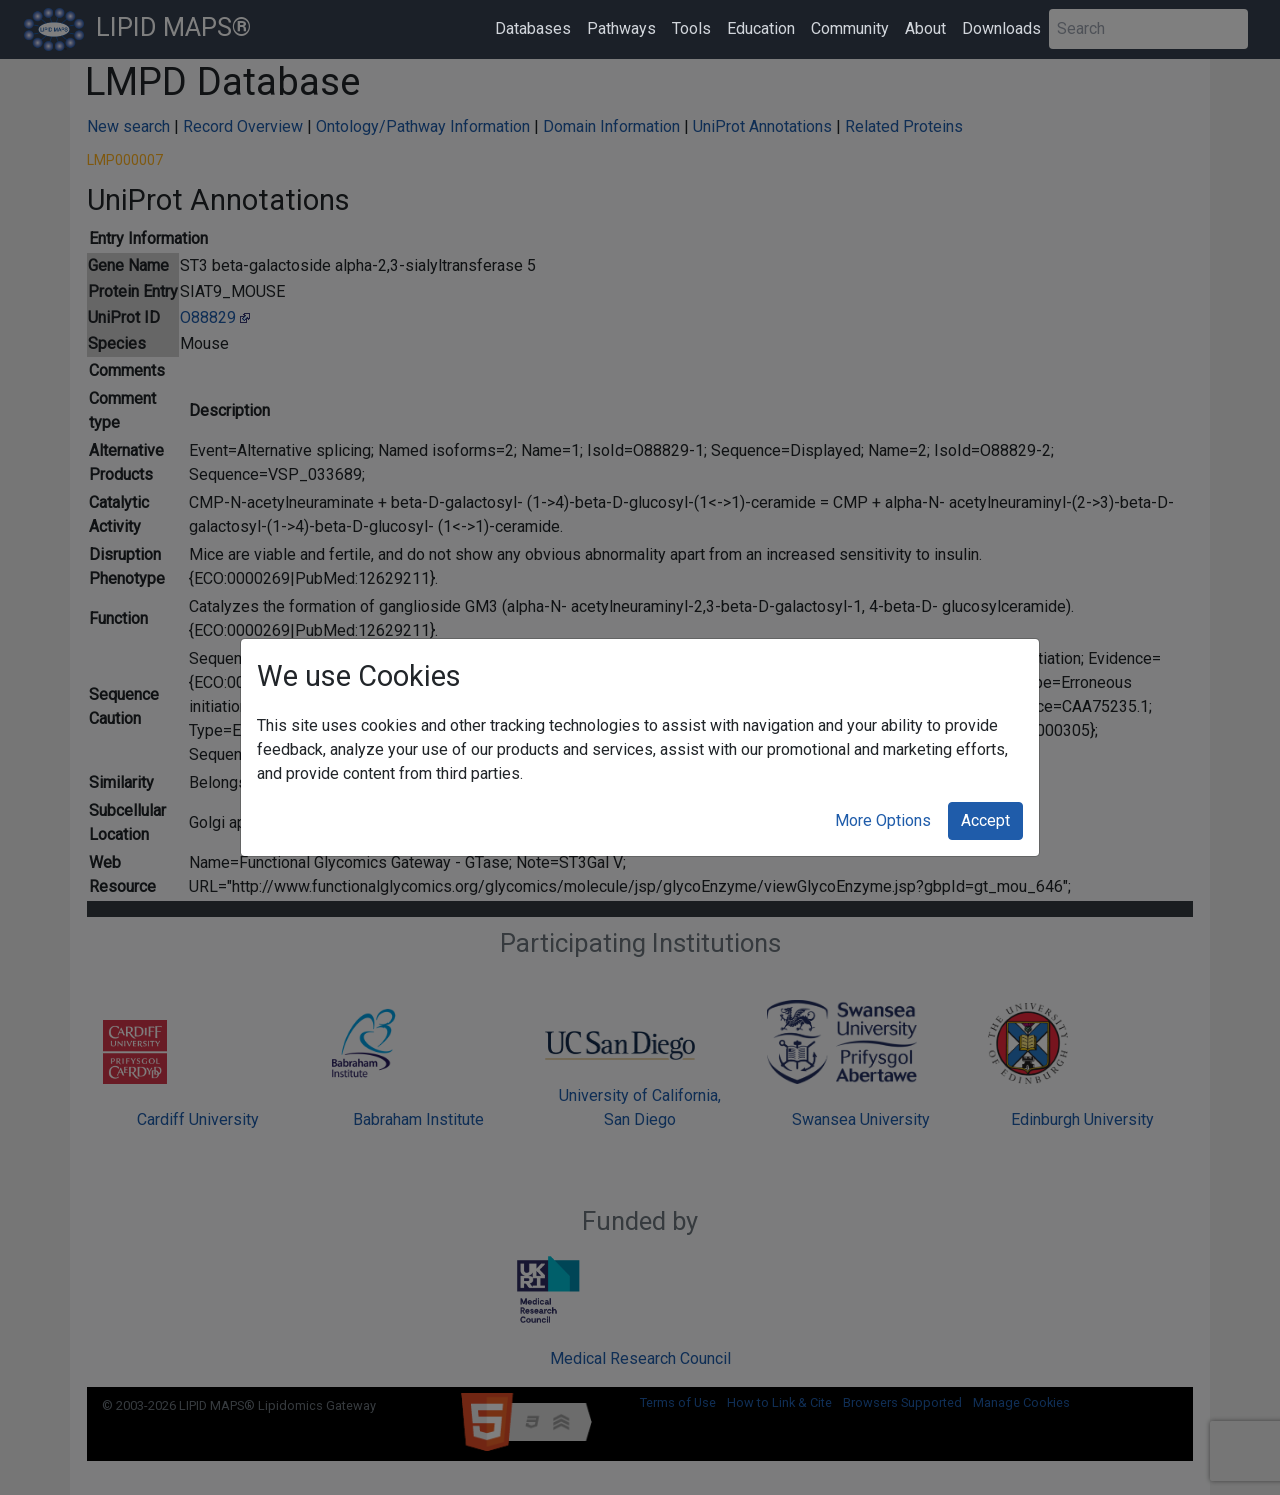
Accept (985, 820)
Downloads (1001, 28)
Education (761, 28)
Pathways (621, 28)
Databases (533, 28)
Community (850, 28)
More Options (883, 820)
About (925, 28)
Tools (691, 28)
